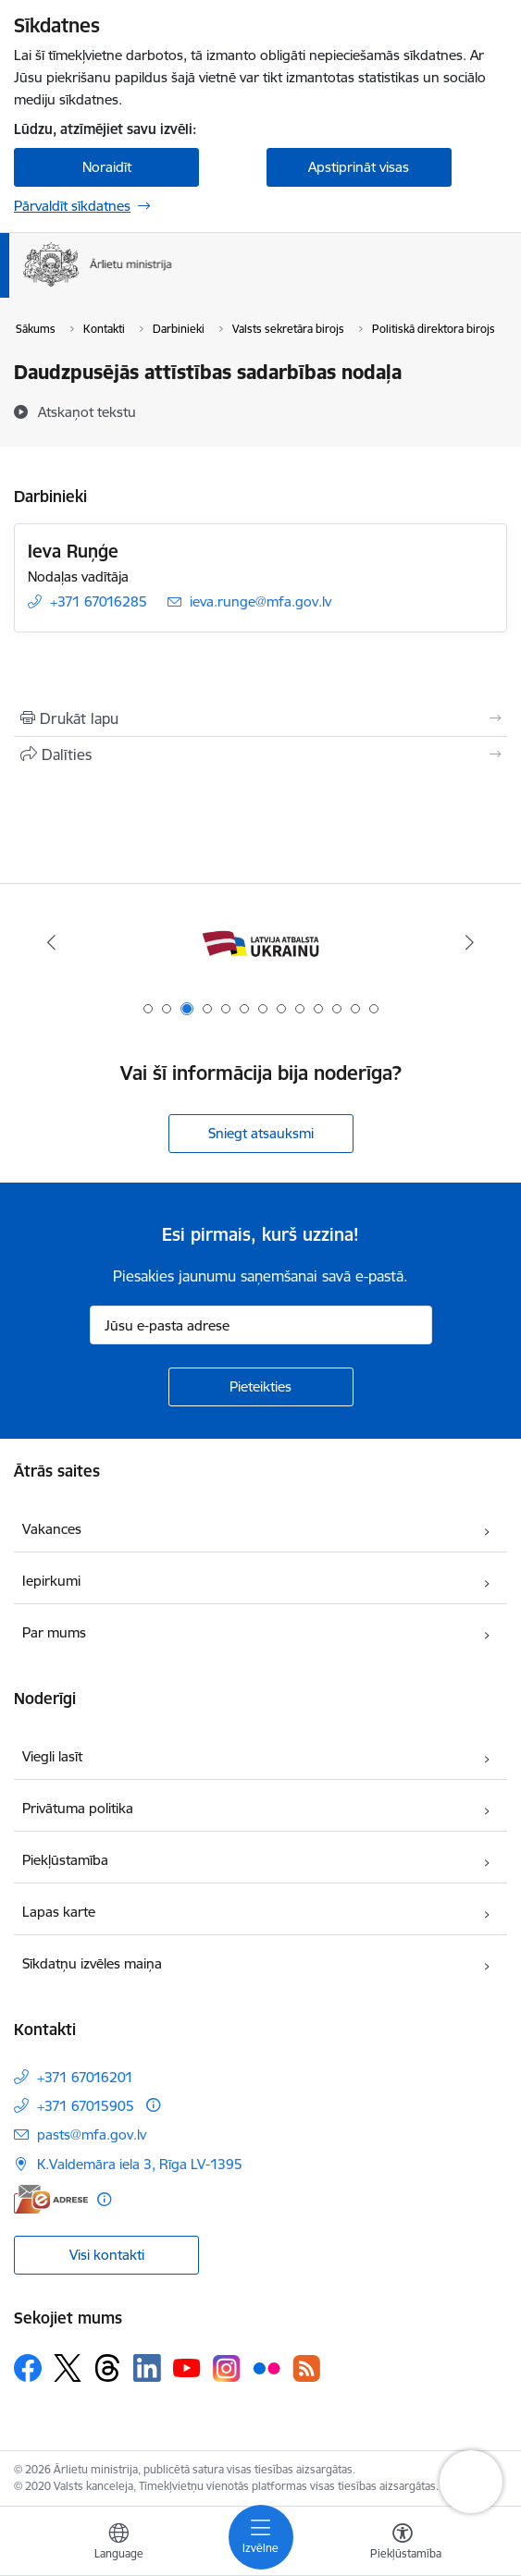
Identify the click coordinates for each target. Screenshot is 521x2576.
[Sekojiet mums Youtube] (187, 2367)
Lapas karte (58, 1911)
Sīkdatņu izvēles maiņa (92, 1963)
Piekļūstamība (65, 1860)
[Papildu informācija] (153, 2105)
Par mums (54, 1632)
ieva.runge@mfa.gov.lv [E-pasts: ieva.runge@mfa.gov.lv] (260, 601)
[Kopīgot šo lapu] (260, 754)
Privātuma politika (77, 1808)
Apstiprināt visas (358, 167)
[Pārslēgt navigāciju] (261, 2537)
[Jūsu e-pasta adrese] (261, 1325)
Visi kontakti (106, 2254)
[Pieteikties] (261, 1387)
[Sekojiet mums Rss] (306, 2368)
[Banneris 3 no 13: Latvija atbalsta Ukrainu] (260, 942)
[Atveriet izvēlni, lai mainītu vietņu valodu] (118, 2543)
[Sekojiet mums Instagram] (227, 2368)
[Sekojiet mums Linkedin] (147, 2368)
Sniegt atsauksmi (261, 1133)
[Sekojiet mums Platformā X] (67, 2368)
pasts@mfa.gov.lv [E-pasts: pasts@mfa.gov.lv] (91, 2134)
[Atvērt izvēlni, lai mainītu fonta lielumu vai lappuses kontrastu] (402, 2543)
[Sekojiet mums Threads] (107, 2368)
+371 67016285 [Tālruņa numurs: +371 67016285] (98, 601)
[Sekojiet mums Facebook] (28, 2368)
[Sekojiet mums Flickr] (266, 2367)
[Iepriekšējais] (52, 942)
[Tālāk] (469, 942)
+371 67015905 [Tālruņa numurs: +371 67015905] (85, 2106)
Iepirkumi (51, 1580)
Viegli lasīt (52, 1756)
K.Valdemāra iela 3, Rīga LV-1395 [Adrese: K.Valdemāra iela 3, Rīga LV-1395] (139, 2164)
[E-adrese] (51, 2199)
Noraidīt (106, 167)
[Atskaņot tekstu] (87, 411)
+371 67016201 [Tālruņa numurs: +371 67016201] (85, 2077)
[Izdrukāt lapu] (260, 718)
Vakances (51, 1529)
